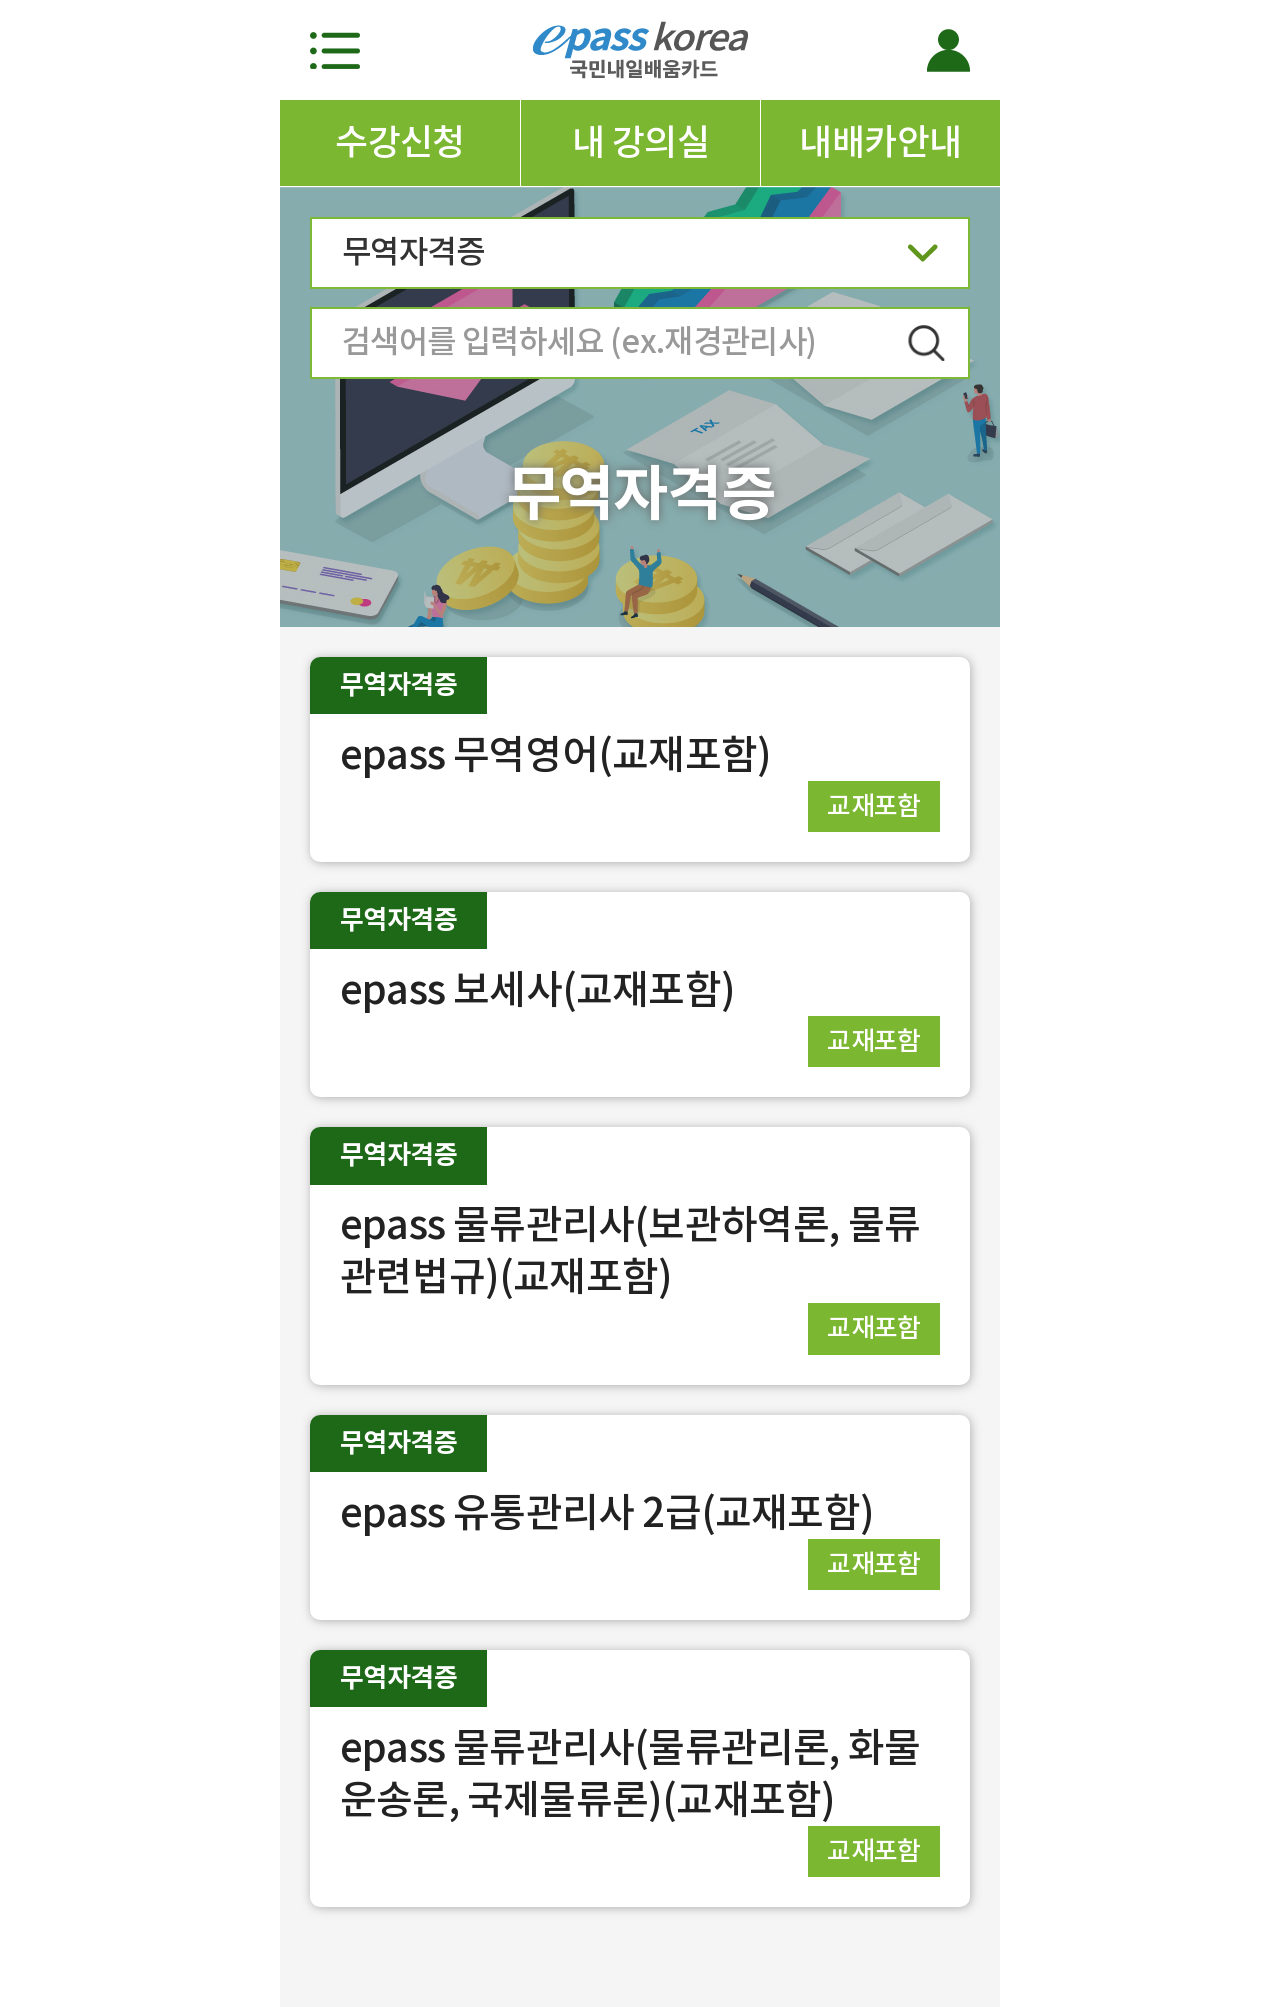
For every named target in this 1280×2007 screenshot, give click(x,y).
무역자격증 (640, 258)
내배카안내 (880, 142)
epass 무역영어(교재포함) (555, 754)
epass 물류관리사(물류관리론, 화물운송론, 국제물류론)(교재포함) (630, 1773)
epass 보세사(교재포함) (537, 989)
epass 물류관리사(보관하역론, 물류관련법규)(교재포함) (630, 1250)
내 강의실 (640, 142)
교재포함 (874, 805)
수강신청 (400, 142)
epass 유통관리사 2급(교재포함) (607, 1512)
